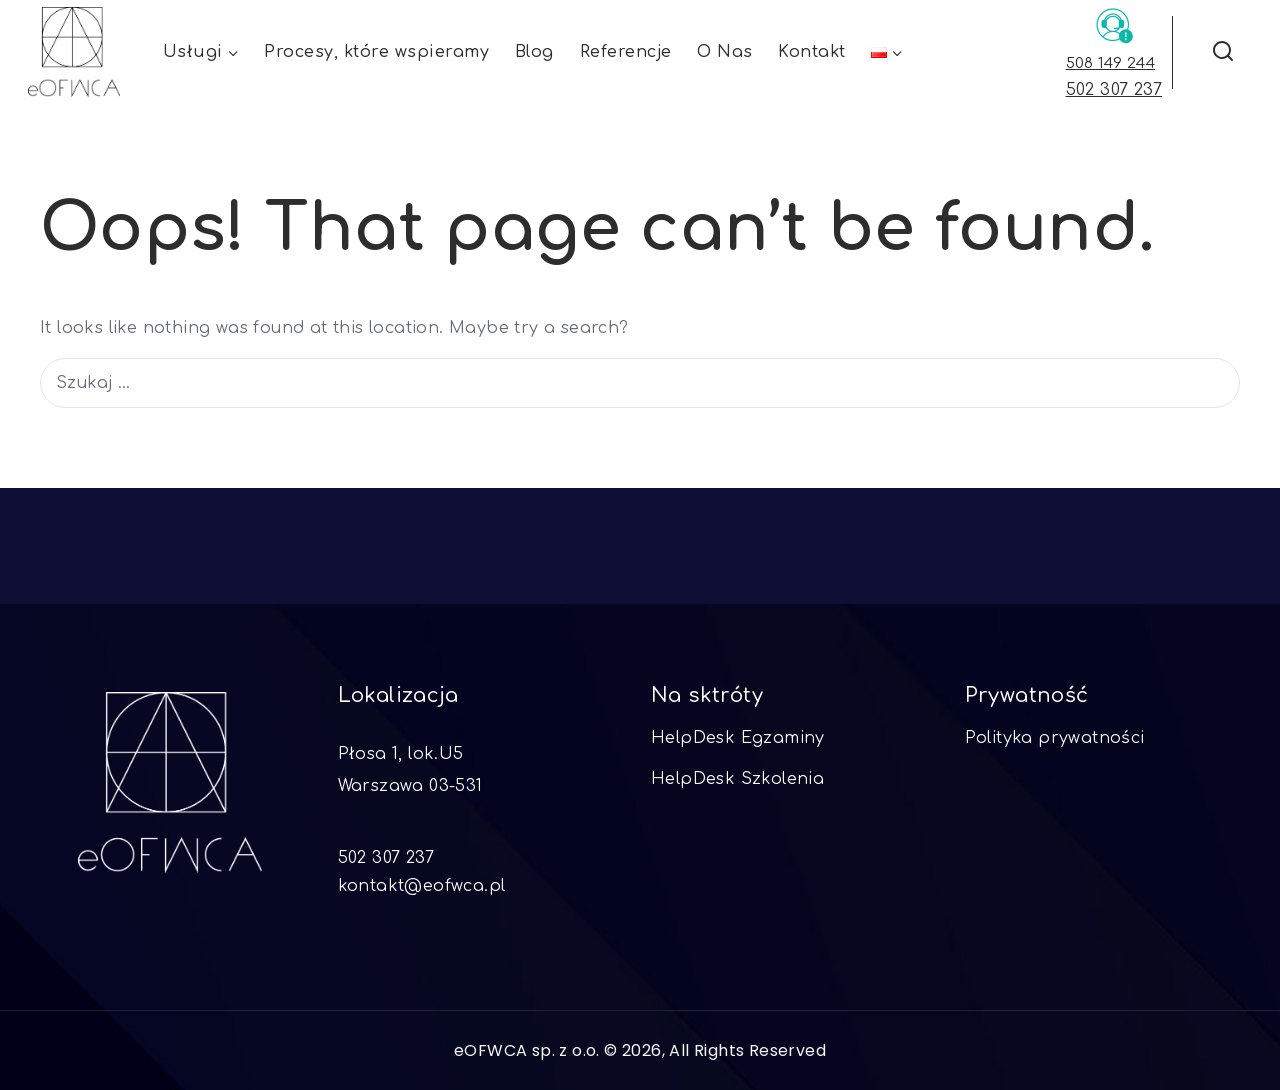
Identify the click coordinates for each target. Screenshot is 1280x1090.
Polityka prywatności (1055, 738)
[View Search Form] (1222, 52)
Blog (534, 52)
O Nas (725, 52)
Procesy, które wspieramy (376, 52)
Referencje (626, 52)
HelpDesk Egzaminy (738, 738)
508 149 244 (1110, 63)
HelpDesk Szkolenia (737, 779)
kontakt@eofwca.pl (422, 886)
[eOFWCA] (74, 52)
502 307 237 (1114, 90)
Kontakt (812, 52)
